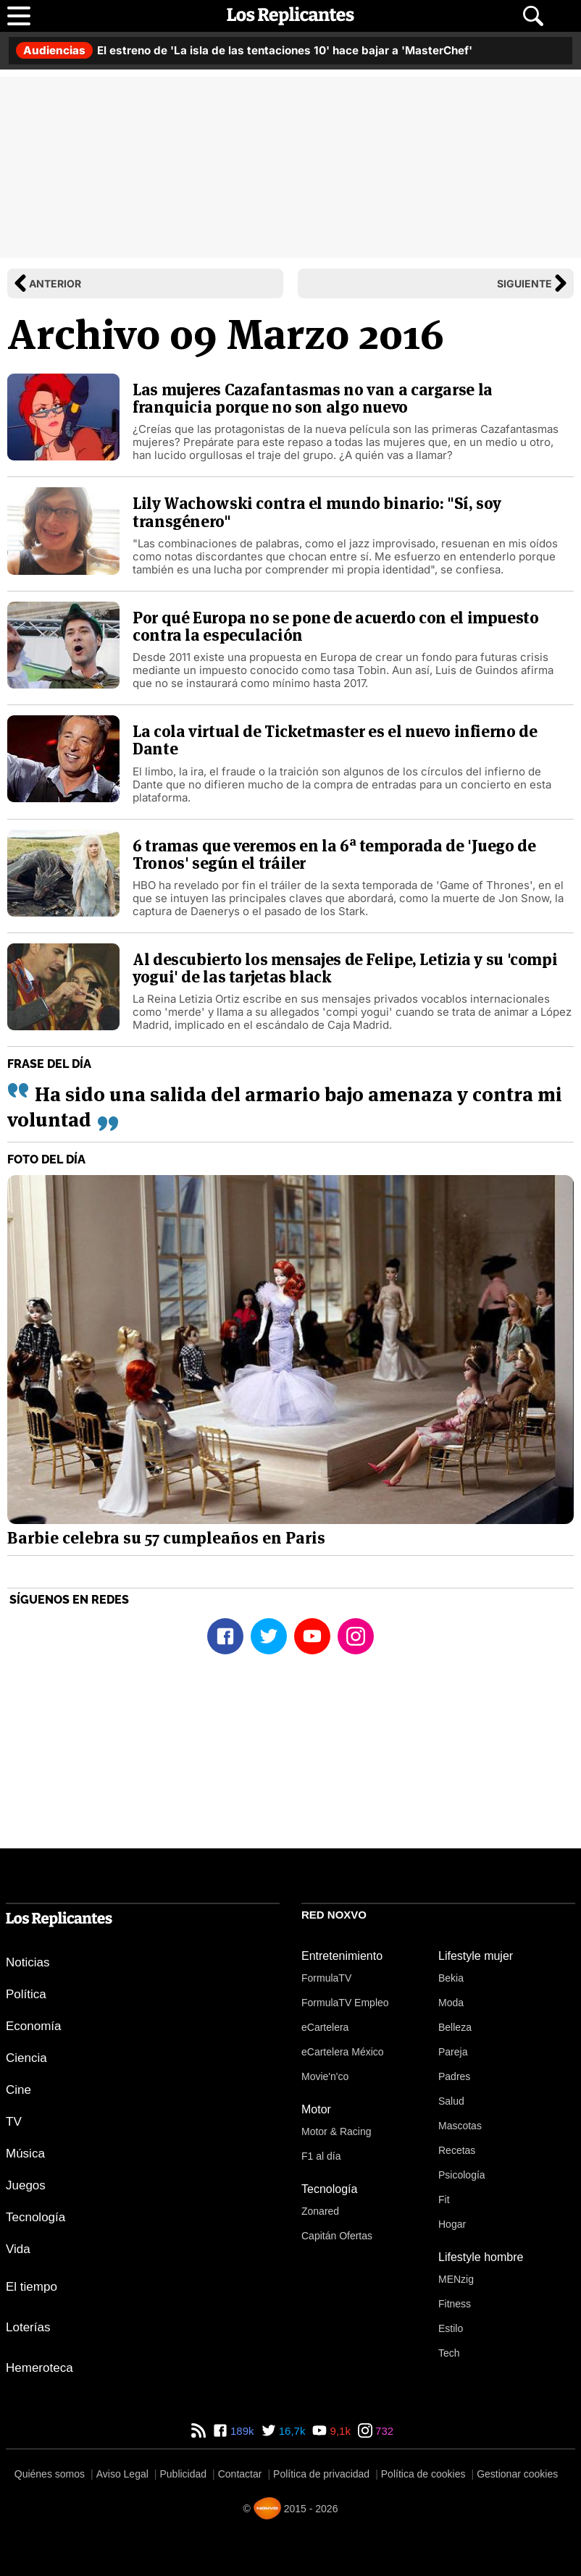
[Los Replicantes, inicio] (290, 16)
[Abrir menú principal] (18, 16)
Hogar (452, 2224)
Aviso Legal (122, 2474)
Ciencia (26, 2058)
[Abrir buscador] (533, 16)
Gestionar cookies (517, 2474)
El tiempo (31, 2287)
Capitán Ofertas (336, 2236)
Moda (451, 2002)
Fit (444, 2199)
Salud (451, 2101)
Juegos (26, 2185)
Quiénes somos (49, 2474)
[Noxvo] (267, 2508)
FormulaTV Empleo (345, 2002)
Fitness (454, 2304)
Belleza (455, 2027)
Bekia (451, 1978)
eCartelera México (342, 2052)
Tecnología (35, 2217)
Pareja (452, 2052)
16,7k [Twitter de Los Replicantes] (291, 2431)
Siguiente (524, 283)
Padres (454, 2076)
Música (25, 2153)
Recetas (456, 2150)
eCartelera (324, 2027)
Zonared (320, 2211)
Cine (18, 2090)
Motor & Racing (336, 2131)
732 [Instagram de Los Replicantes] (382, 2431)
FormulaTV (326, 1978)
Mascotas (460, 2125)
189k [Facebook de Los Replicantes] (240, 2431)
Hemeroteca (39, 2368)
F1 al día (320, 2156)
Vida (18, 2249)
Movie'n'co (324, 2076)
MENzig (456, 2279)
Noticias (27, 1962)
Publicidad (182, 2474)
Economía (34, 2026)
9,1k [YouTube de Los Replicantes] (339, 2431)
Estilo (450, 2328)
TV (14, 2122)
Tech (449, 2353)
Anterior (55, 283)
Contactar (240, 2474)
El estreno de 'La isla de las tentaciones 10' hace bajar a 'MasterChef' (244, 50)
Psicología (461, 2175)
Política (26, 1994)
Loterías (28, 2327)
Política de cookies (423, 2474)
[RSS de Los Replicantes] (198, 2431)
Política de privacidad (321, 2474)
